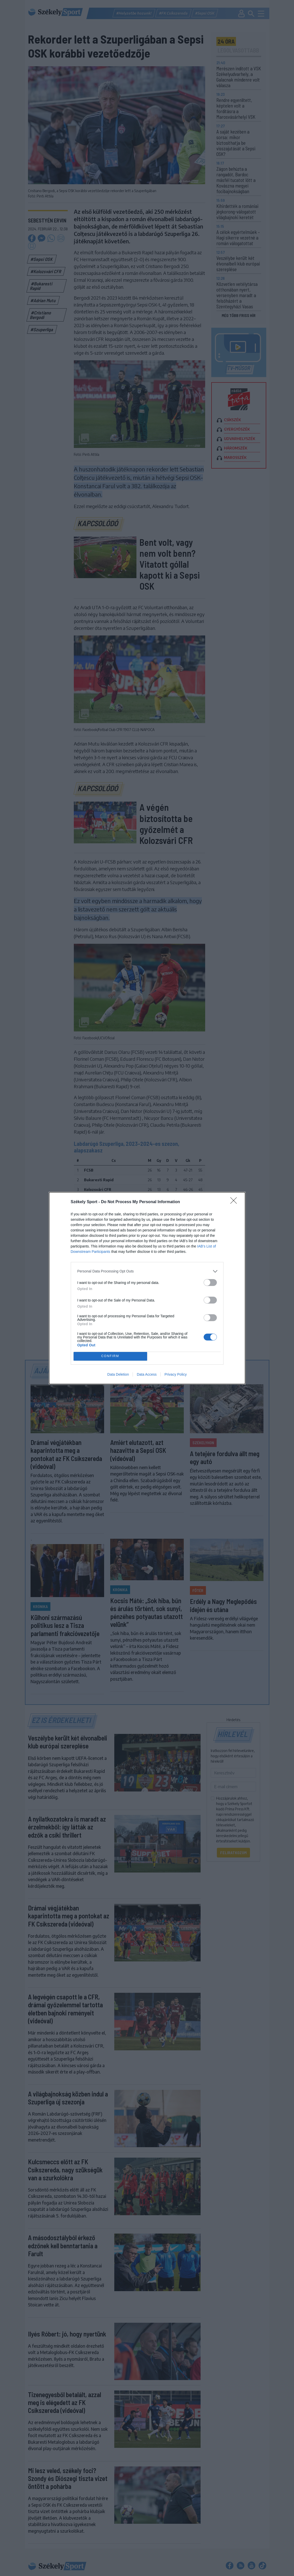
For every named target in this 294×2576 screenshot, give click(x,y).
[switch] (210, 1282)
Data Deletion (118, 1374)
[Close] (235, 1202)
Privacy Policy (175, 1374)
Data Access (147, 1374)
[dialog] (147, 1288)
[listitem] (147, 1271)
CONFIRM (110, 1356)
